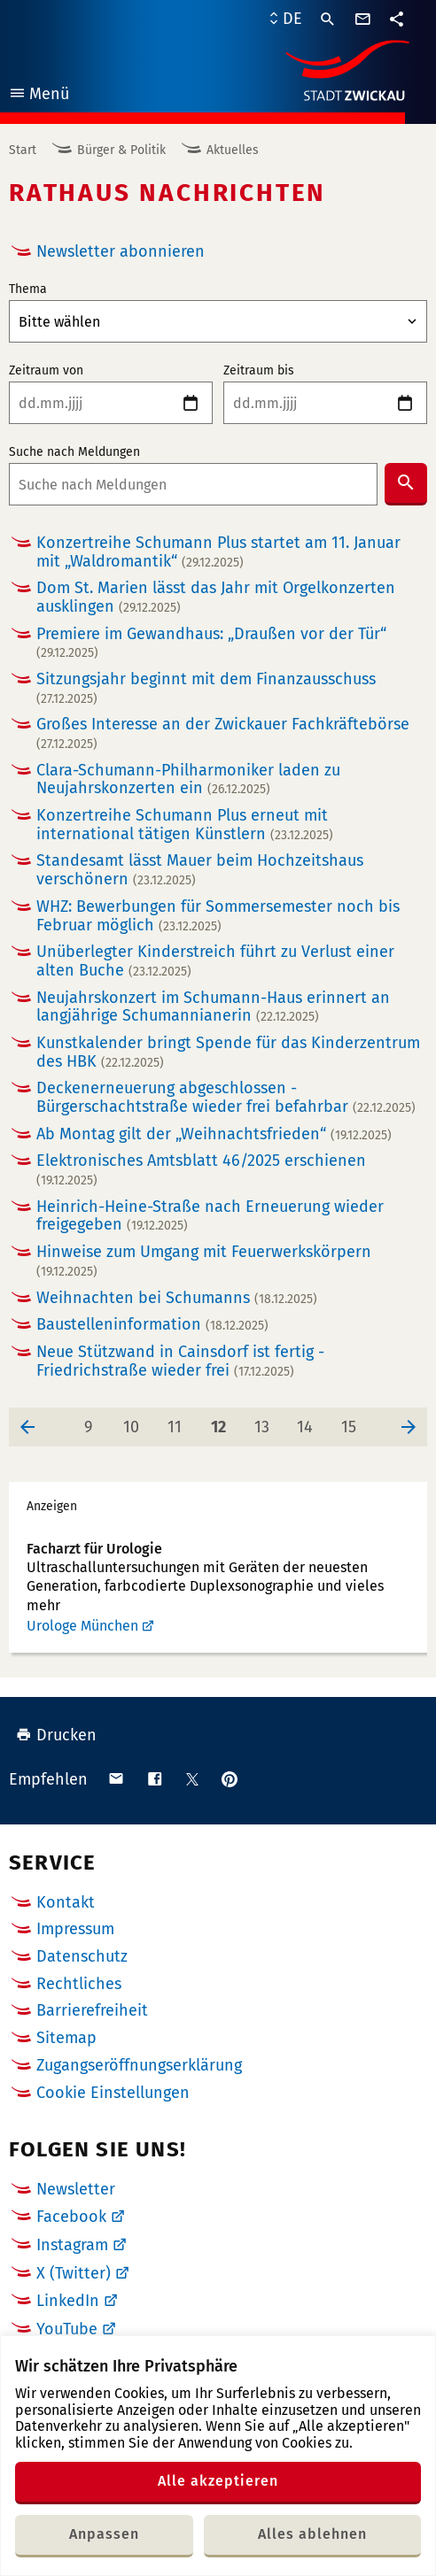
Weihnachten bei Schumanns (176, 1298)
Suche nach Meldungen (74, 452)
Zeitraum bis (258, 371)
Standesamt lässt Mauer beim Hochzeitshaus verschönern (199, 870)
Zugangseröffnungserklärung (139, 2065)
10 (136, 1422)
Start (22, 150)
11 (180, 1422)
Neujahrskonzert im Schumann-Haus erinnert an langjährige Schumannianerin (213, 1007)
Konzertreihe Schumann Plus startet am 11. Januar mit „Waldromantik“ (218, 552)
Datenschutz (82, 1956)
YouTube (66, 2329)
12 (224, 1422)
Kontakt (65, 1902)
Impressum (75, 1929)
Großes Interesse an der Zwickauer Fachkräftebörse (222, 733)
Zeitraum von (46, 371)
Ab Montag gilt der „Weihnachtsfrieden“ (214, 1134)
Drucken (56, 1735)
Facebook (71, 2216)
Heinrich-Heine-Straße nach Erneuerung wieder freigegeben (210, 1216)
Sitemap (66, 2038)
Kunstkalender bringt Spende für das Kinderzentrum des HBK (228, 1052)
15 (354, 1422)
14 (310, 1422)
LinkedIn (67, 2300)
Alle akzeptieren (218, 2480)
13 (267, 1422)
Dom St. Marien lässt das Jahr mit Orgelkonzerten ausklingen (215, 597)
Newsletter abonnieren (120, 251)
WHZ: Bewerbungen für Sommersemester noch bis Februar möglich (218, 916)
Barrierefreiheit (92, 2010)
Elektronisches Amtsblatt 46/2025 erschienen (201, 1170)
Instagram (72, 2245)
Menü (38, 96)
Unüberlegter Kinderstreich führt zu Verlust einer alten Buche (215, 961)
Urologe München (82, 1625)
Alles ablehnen (312, 2534)
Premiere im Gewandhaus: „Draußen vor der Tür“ (211, 643)
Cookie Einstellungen (113, 2093)
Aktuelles (232, 150)
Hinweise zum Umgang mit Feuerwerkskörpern (203, 1261)
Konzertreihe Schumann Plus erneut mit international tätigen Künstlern (184, 824)
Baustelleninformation (152, 1324)
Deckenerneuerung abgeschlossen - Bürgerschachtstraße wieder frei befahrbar (226, 1097)
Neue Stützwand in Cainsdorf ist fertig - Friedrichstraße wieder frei (180, 1361)
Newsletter (75, 2189)
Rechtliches (78, 1984)
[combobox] (193, 484)
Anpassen (104, 2534)
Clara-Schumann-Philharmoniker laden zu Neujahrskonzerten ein (188, 779)
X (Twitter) (73, 2273)
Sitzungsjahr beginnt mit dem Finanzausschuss (206, 688)
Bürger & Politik (121, 150)
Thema (28, 289)
